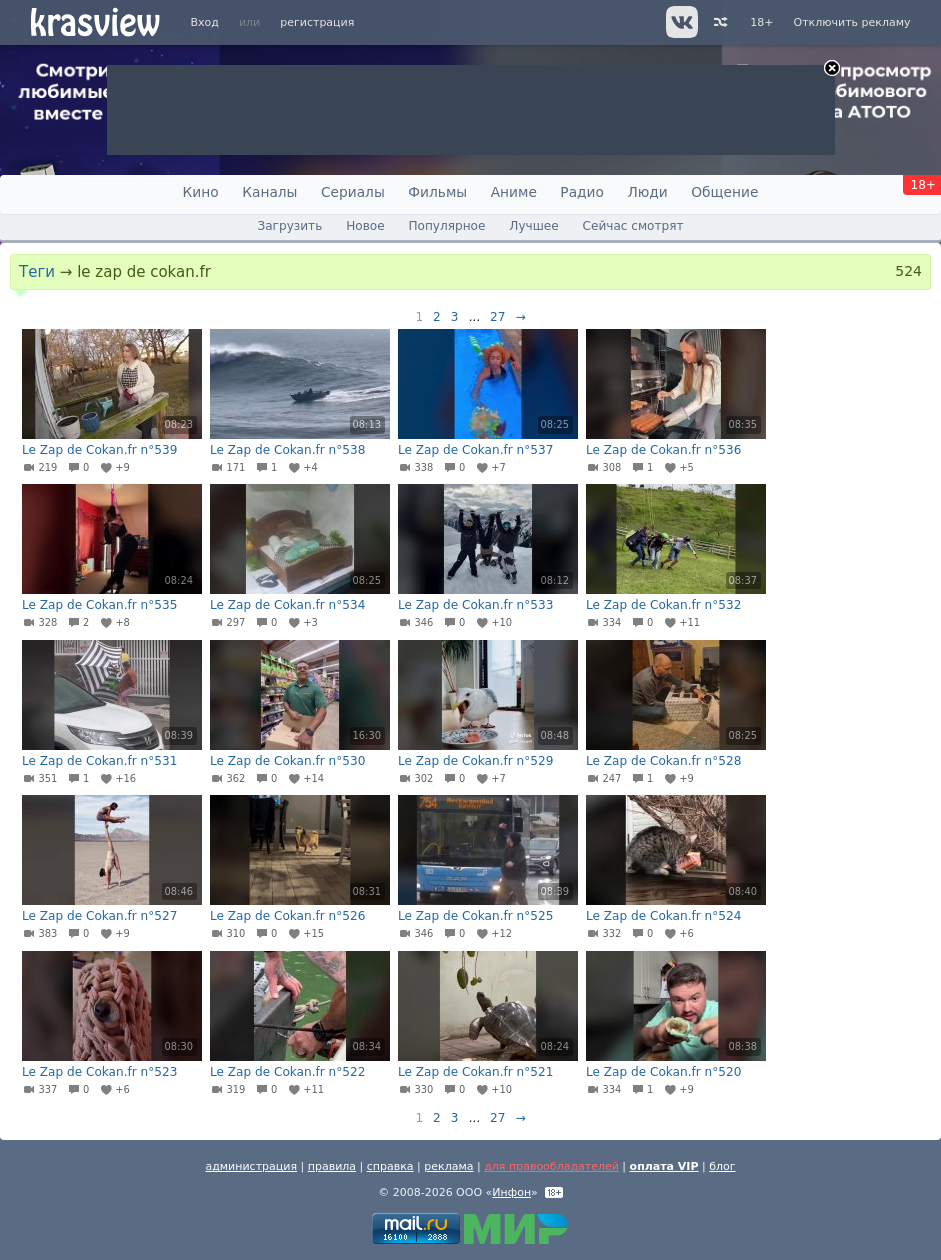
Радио (582, 192)
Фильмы (437, 192)
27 (497, 317)
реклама (448, 1166)
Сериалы (353, 192)
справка (390, 1166)
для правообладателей (551, 1166)
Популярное (446, 226)
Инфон (511, 1192)
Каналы (269, 192)
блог (722, 1166)
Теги (37, 272)
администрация (251, 1166)
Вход (205, 22)
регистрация (317, 22)
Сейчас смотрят (633, 226)
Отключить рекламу (851, 22)
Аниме (514, 192)
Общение (724, 192)
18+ (761, 22)
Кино (201, 192)
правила (332, 1166)
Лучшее (533, 226)
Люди (647, 192)
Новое (365, 226)
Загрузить (289, 226)
